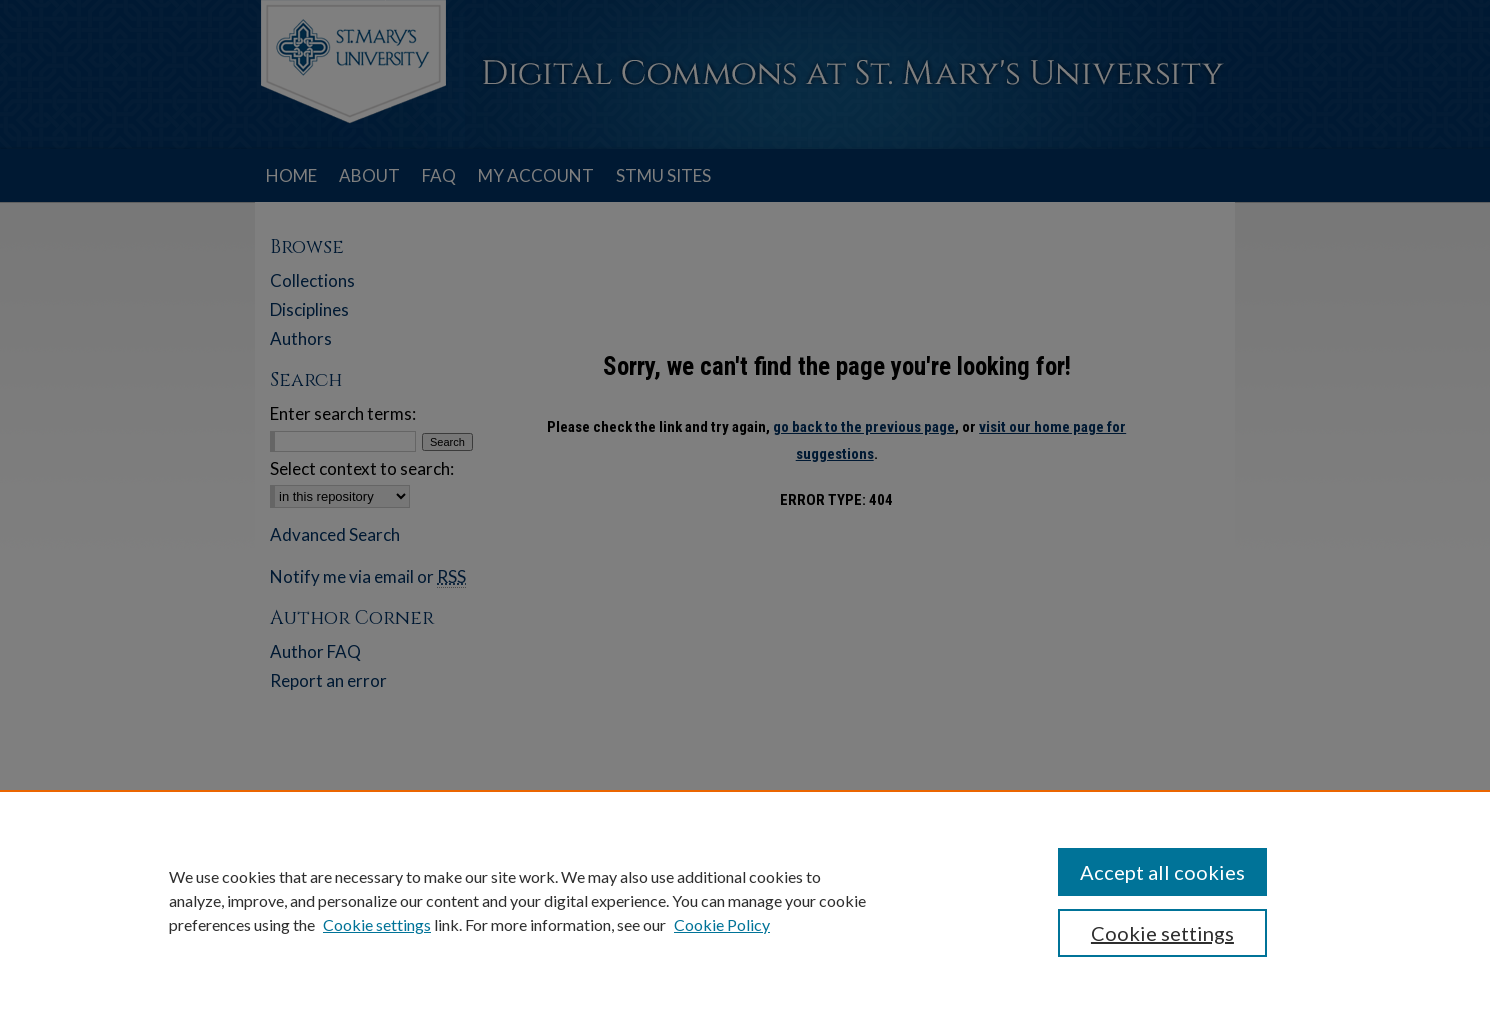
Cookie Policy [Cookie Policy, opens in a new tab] (722, 924)
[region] (745, 900)
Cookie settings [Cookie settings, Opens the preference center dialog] (1162, 933)
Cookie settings (377, 924)
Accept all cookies (1162, 872)
